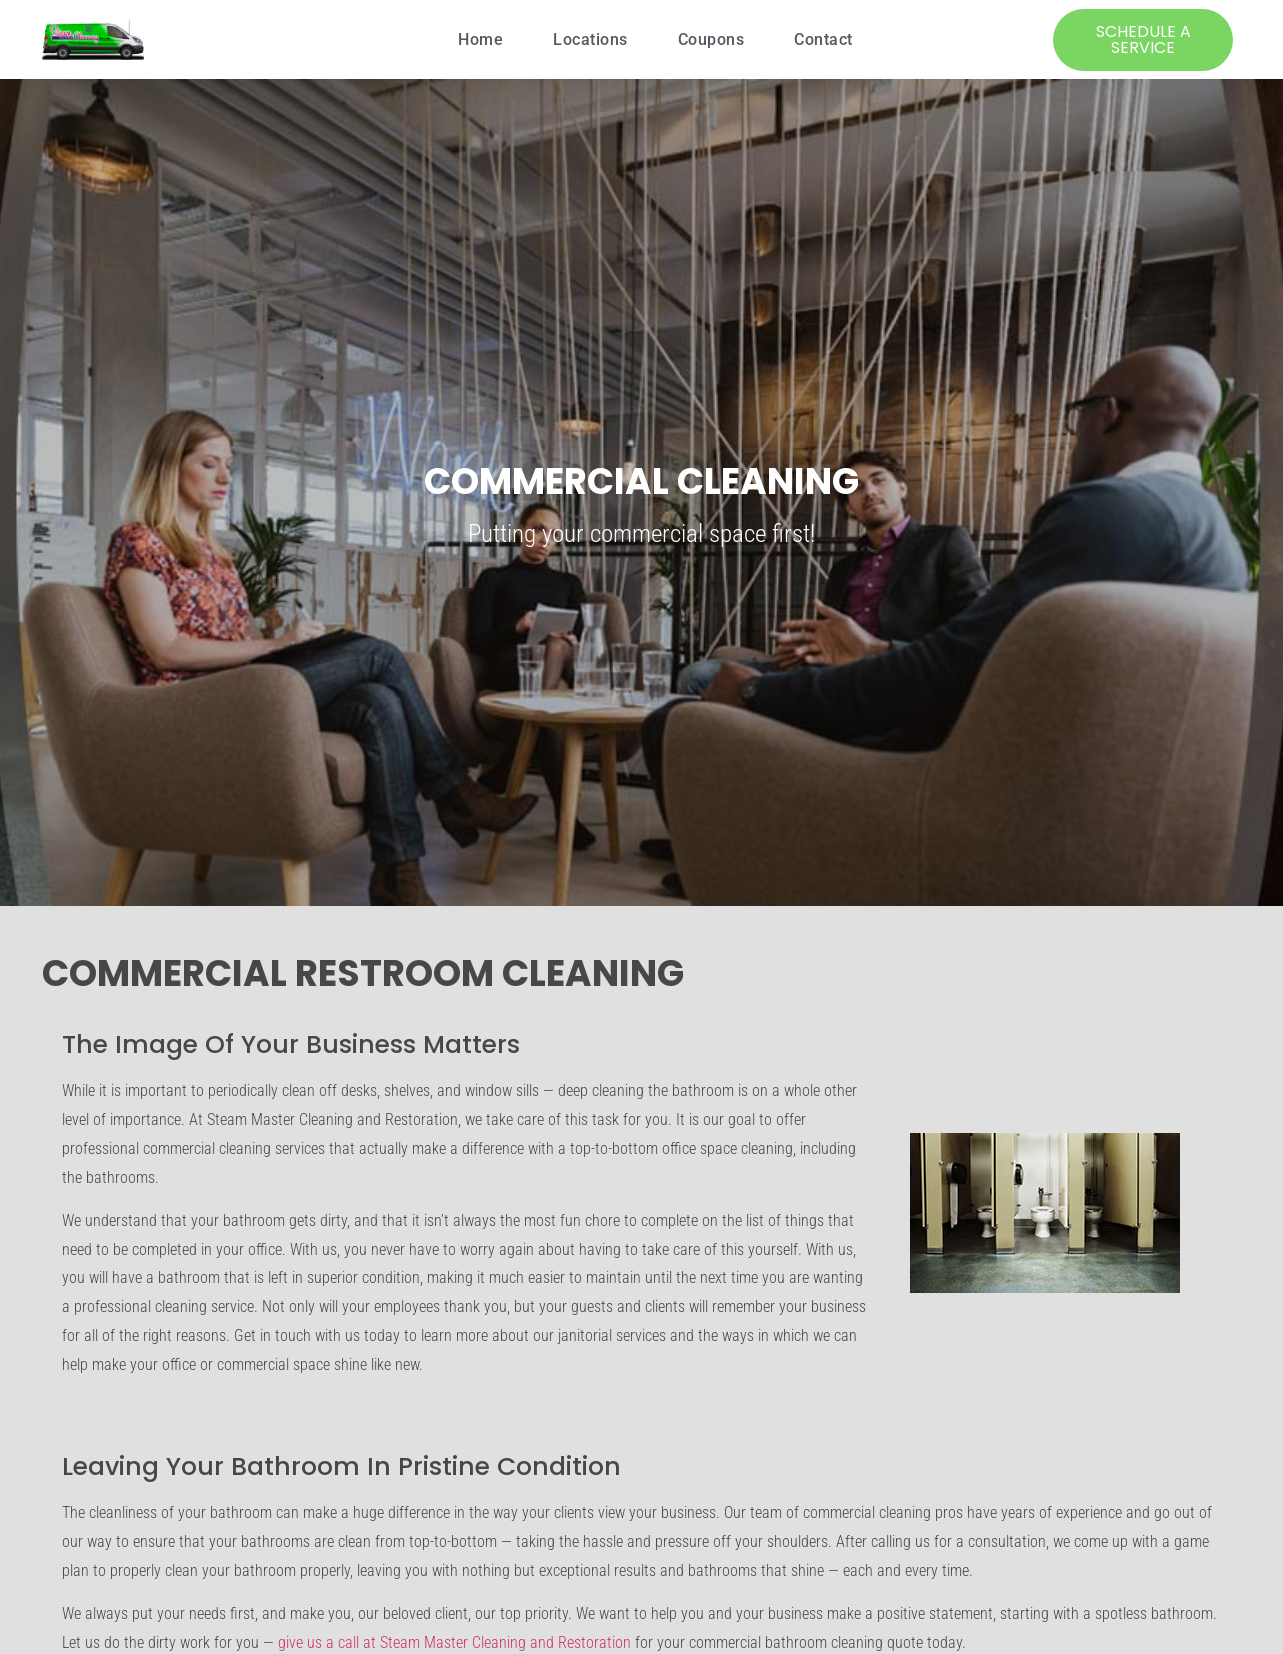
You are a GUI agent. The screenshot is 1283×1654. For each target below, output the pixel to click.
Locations (590, 39)
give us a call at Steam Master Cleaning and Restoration (454, 1642)
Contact (823, 39)
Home (480, 39)
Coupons (711, 39)
